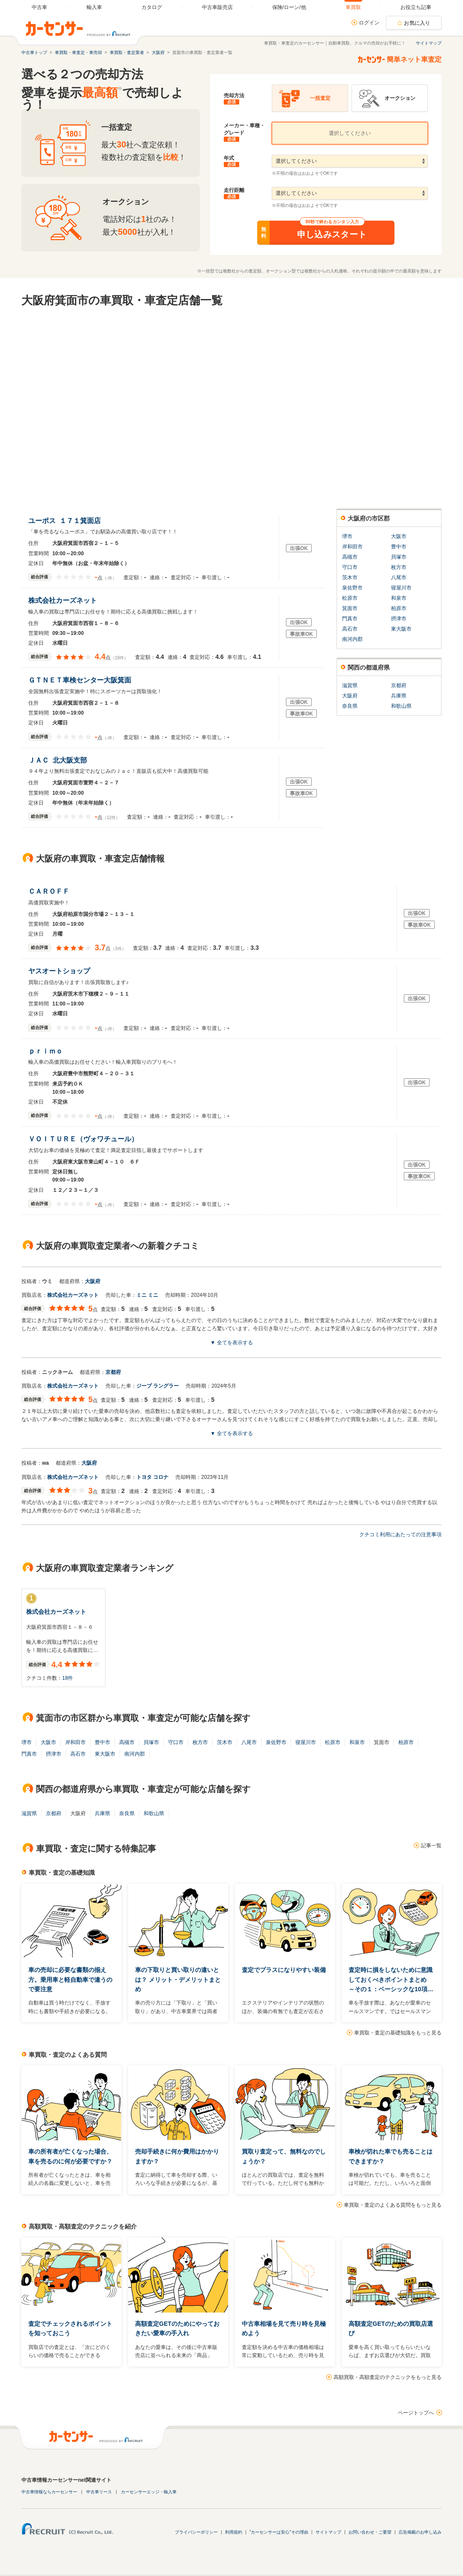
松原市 (350, 598)
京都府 (398, 685)
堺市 (347, 536)
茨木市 (350, 577)
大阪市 (398, 536)
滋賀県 (350, 685)
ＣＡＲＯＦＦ (50, 891)
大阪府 (350, 695)
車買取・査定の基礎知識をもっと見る (398, 2033)
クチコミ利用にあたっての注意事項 (400, 1535)
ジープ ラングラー (157, 1386)
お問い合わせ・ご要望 (370, 2532)
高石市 (350, 628)
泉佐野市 (352, 587)
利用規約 (233, 2532)
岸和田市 (352, 546)
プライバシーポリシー (196, 2532)
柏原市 (398, 608)
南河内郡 (352, 639)
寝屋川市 (401, 587)
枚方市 (398, 567)
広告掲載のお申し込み (420, 2532)
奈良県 (350, 706)
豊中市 (398, 546)
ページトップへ (416, 2413)
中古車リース (99, 2491)
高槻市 (350, 556)
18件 (67, 1678)
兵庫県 (398, 695)
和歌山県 (401, 706)
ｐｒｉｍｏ (47, 1051)
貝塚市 (398, 556)
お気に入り (417, 23)
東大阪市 (401, 628)
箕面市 (350, 608)
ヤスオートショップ (61, 971)
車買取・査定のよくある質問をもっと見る (393, 2205)
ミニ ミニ (147, 1295)
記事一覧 (431, 1846)
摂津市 (398, 618)
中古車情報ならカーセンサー (49, 2491)
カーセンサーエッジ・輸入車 (149, 2491)
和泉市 (398, 598)
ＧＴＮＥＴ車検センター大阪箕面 (81, 680)
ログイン (369, 23)
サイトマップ (429, 43)
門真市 (350, 618)
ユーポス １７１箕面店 (64, 520)
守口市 (350, 567)
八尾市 (398, 577)
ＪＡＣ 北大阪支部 (57, 760)
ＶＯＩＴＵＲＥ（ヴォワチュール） (85, 1139)
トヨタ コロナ (152, 1477)
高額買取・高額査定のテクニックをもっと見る (388, 2377)
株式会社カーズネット (64, 600)
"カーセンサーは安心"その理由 (279, 2532)
